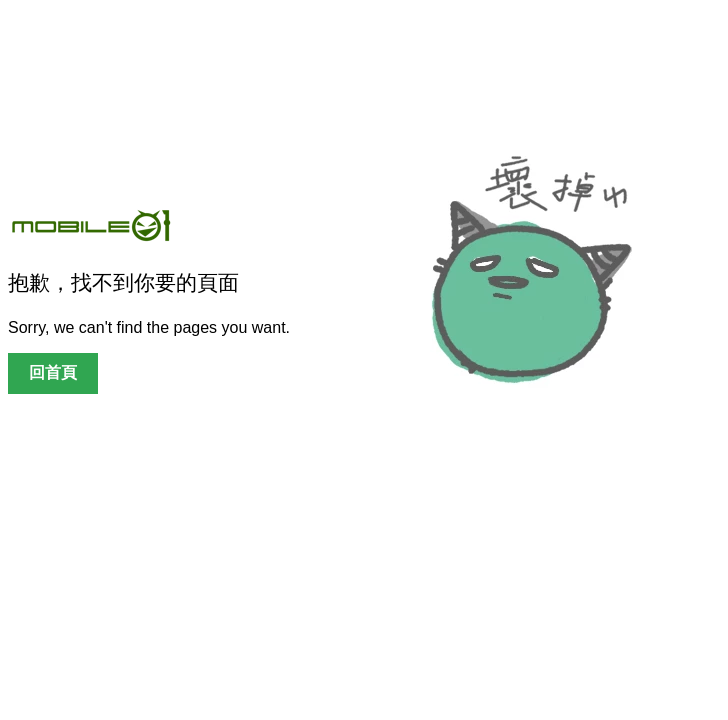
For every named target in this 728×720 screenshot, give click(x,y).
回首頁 (53, 372)
